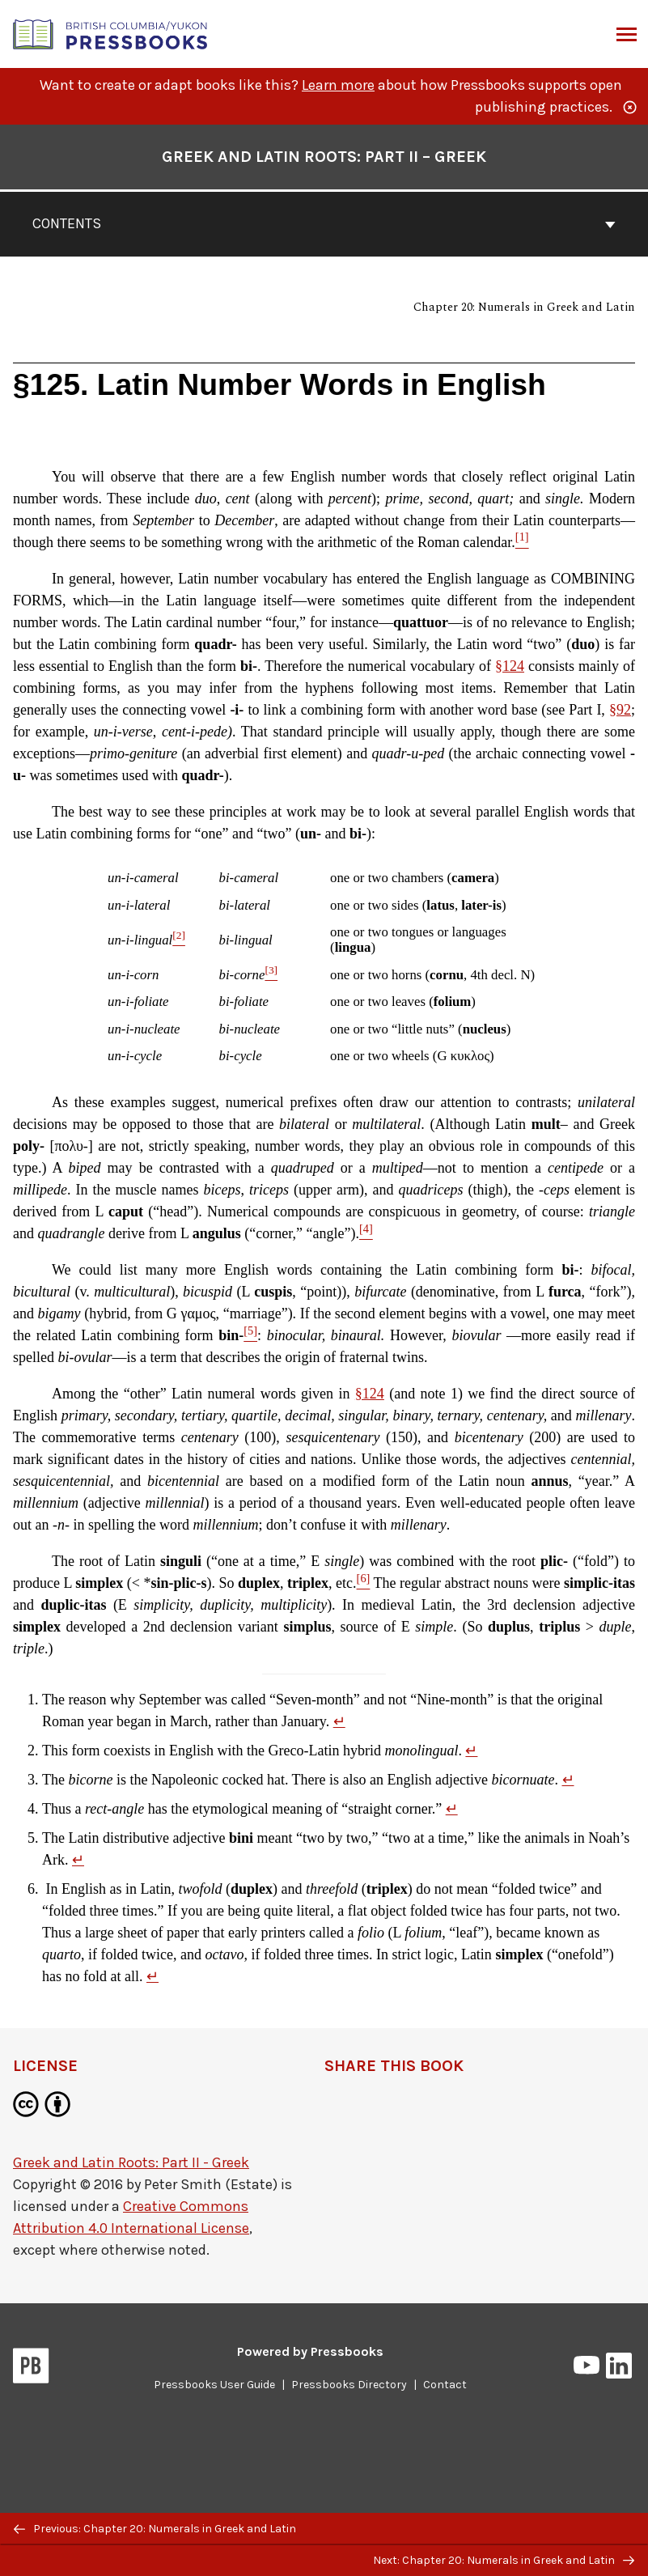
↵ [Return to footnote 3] (568, 1780)
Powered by (310, 2351)
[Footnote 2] (178, 940)
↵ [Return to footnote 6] (152, 1976)
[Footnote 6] (364, 1583)
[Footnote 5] (250, 1335)
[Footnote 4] (366, 1233)
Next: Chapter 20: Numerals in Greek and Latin (503, 2560)
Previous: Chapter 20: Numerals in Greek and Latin (155, 2529)
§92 (620, 710)
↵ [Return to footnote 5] (78, 1860)
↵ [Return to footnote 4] (452, 1809)
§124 (509, 666)
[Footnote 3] (271, 974)
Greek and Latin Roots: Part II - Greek (131, 2162)
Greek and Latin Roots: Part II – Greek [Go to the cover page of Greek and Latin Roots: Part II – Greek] (324, 156)
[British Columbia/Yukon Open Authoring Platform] (111, 32)
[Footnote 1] (522, 542)
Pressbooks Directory (349, 2384)
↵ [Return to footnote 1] (339, 1721)
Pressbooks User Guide (214, 2384)
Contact (445, 2384)
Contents (324, 223)
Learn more (338, 85)
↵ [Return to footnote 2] (471, 1750)
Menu (625, 35)
